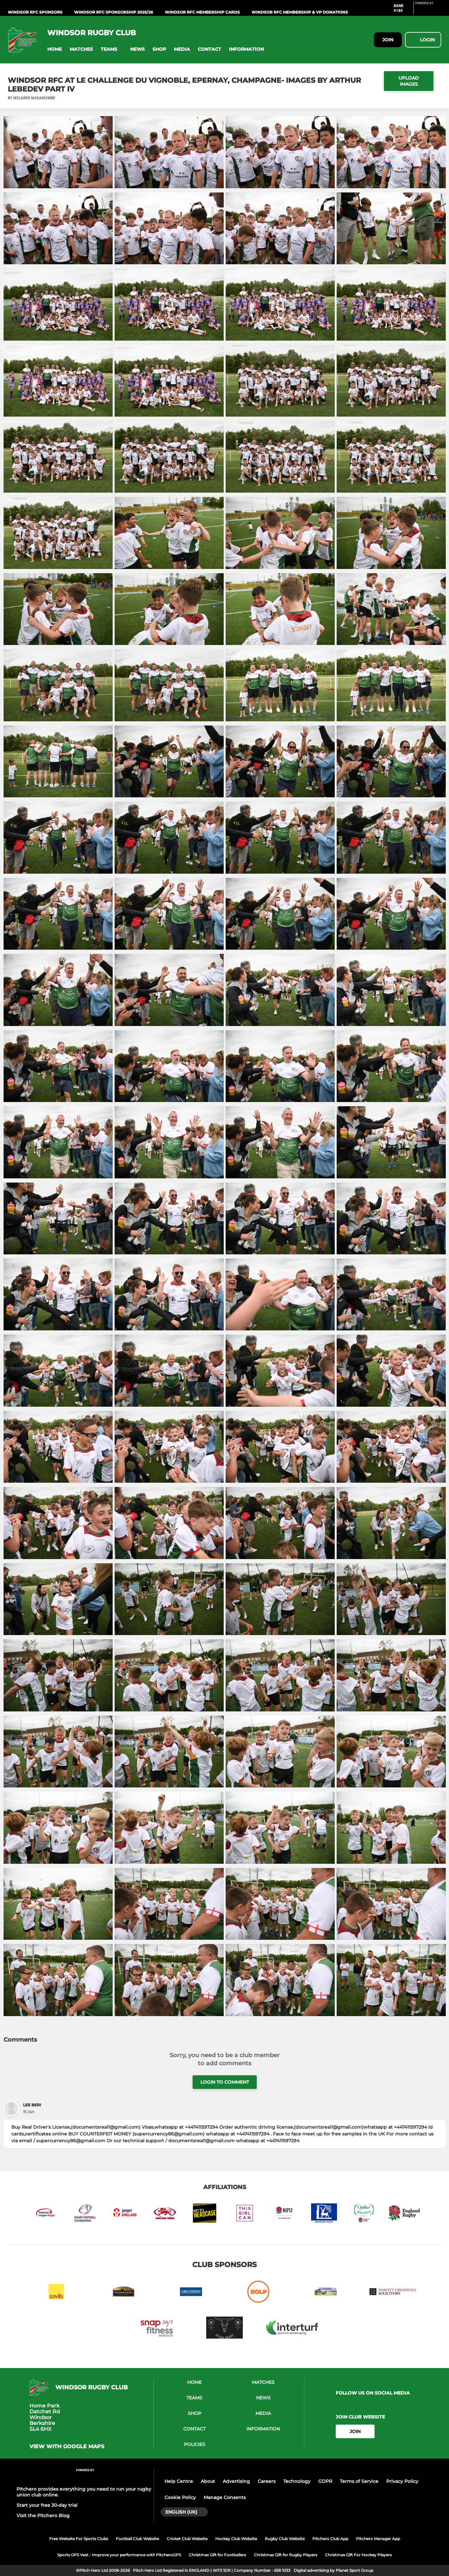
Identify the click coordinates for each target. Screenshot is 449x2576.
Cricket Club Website (187, 2538)
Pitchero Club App (330, 2538)
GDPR (325, 2481)
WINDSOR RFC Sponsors (35, 12)
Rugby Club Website (285, 2538)
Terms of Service (359, 2481)
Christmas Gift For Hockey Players (358, 2554)
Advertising (236, 2481)
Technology (296, 2481)
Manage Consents (225, 2497)
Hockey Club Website (236, 2538)
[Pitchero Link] (428, 11)
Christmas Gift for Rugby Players (285, 2554)
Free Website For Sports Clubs (78, 2538)
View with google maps (66, 2446)
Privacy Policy (402, 2481)
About (208, 2481)
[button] (54, 49)
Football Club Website (137, 2538)
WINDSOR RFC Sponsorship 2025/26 (113, 12)
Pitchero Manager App (378, 2538)
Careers (266, 2481)
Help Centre (178, 2481)
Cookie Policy (180, 2497)
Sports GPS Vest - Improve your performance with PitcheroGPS (119, 2554)
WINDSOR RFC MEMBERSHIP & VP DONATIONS (300, 12)
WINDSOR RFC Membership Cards (202, 12)
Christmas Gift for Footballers (217, 2554)
